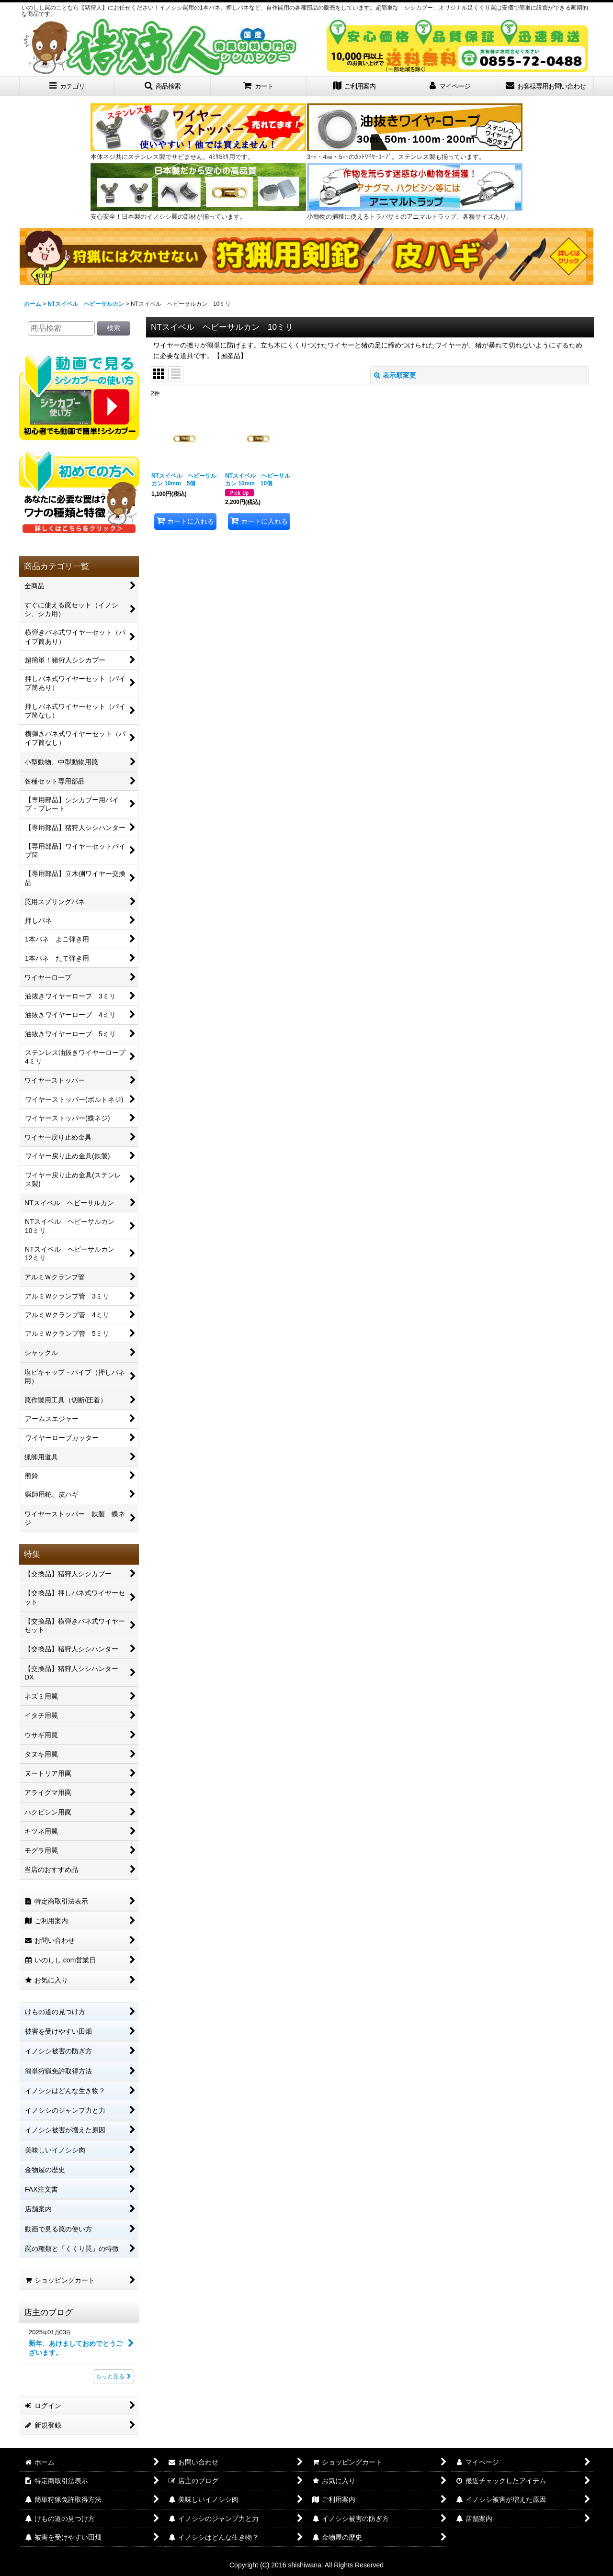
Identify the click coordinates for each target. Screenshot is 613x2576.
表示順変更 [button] (395, 375)
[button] (163, 86)
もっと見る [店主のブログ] (113, 2376)
